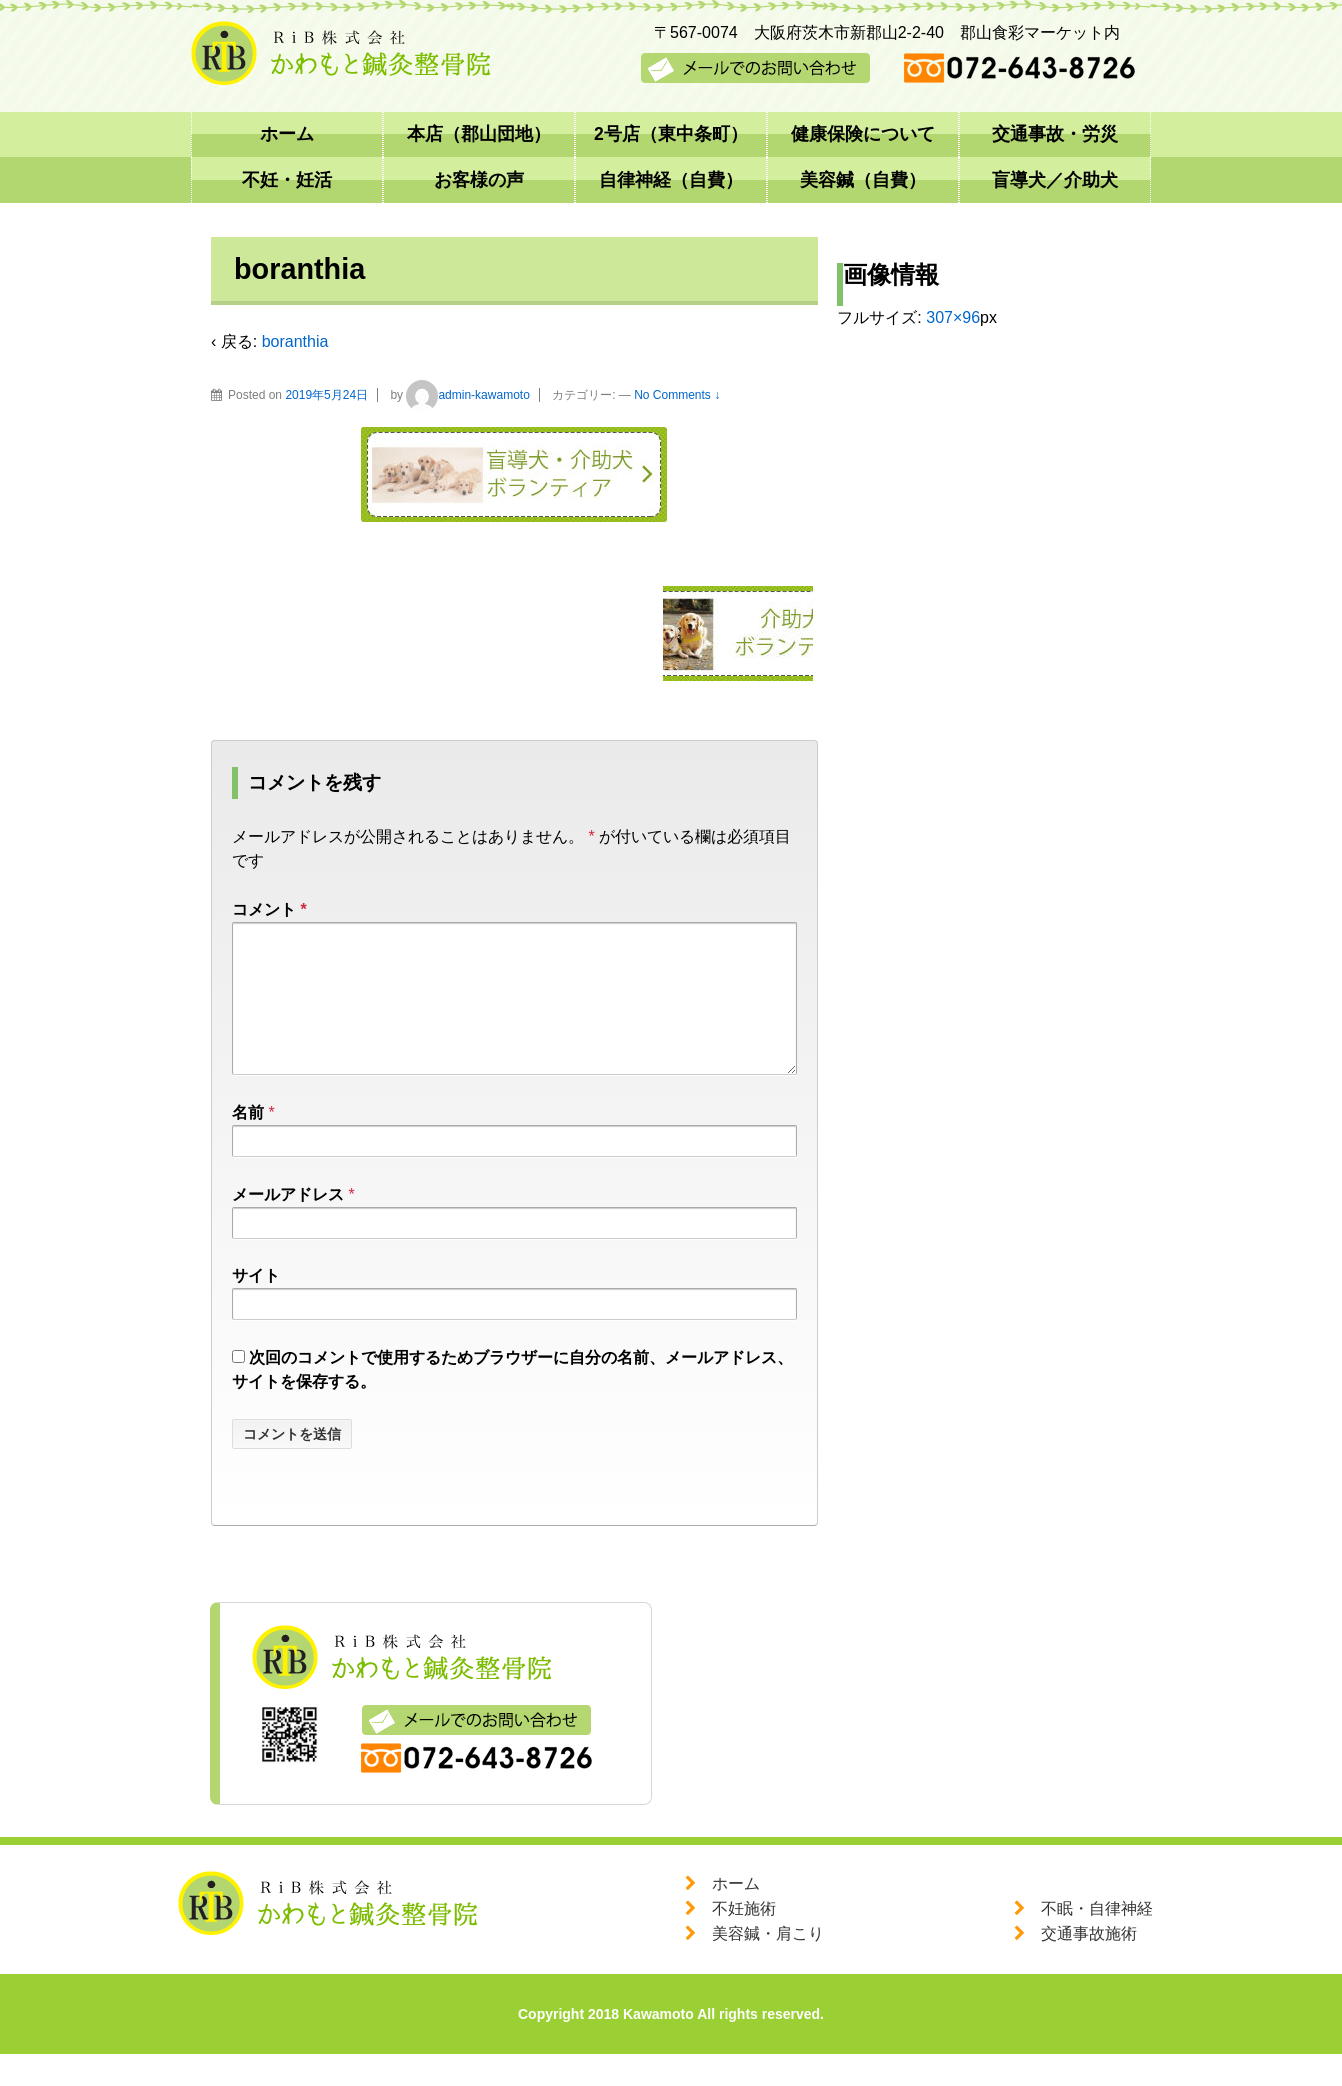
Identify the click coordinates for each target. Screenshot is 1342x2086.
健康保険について (863, 134)
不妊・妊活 (287, 180)
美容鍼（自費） (863, 180)
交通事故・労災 (1055, 134)
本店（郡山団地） (479, 134)
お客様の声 (479, 180)
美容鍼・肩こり (768, 1965)
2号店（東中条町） (671, 134)
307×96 (953, 317)
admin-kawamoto (467, 395)
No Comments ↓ (677, 395)
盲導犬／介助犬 (1055, 180)
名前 (248, 1144)
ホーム (287, 134)
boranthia (295, 341)
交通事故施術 (1089, 1965)
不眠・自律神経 (1097, 1940)
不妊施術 (744, 1940)
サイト (256, 1307)
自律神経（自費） (671, 180)
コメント (269, 909)
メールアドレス (288, 1226)
